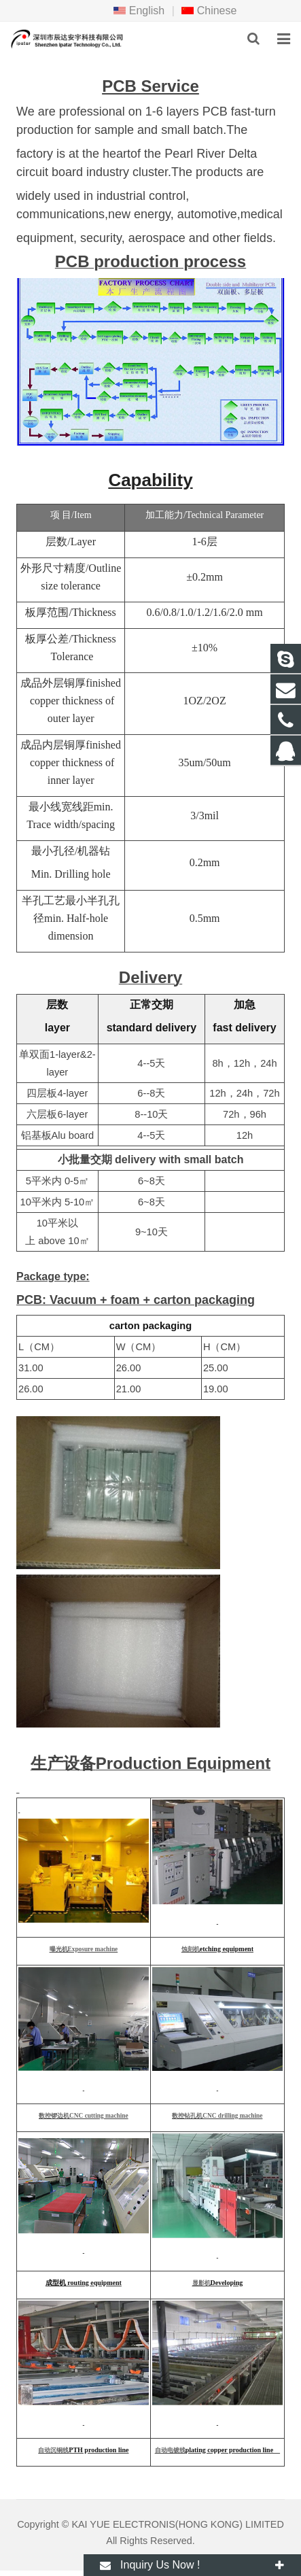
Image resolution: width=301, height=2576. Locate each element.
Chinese (208, 10)
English (138, 10)
